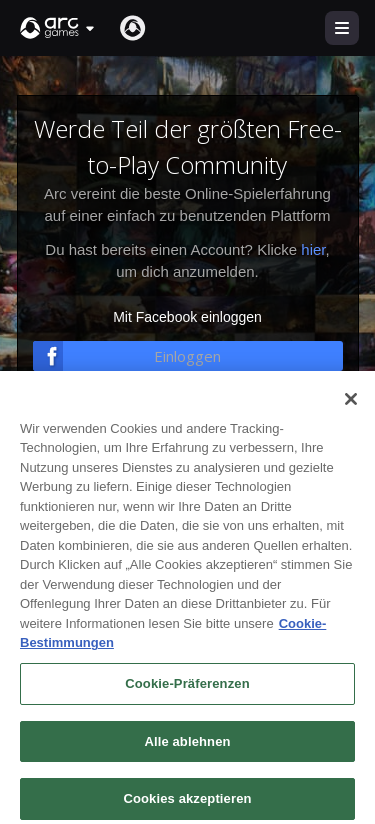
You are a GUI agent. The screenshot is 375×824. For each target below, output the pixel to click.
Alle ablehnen (187, 757)
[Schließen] (351, 415)
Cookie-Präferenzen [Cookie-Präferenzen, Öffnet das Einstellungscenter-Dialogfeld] (187, 699)
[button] (58, 28)
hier (313, 249)
